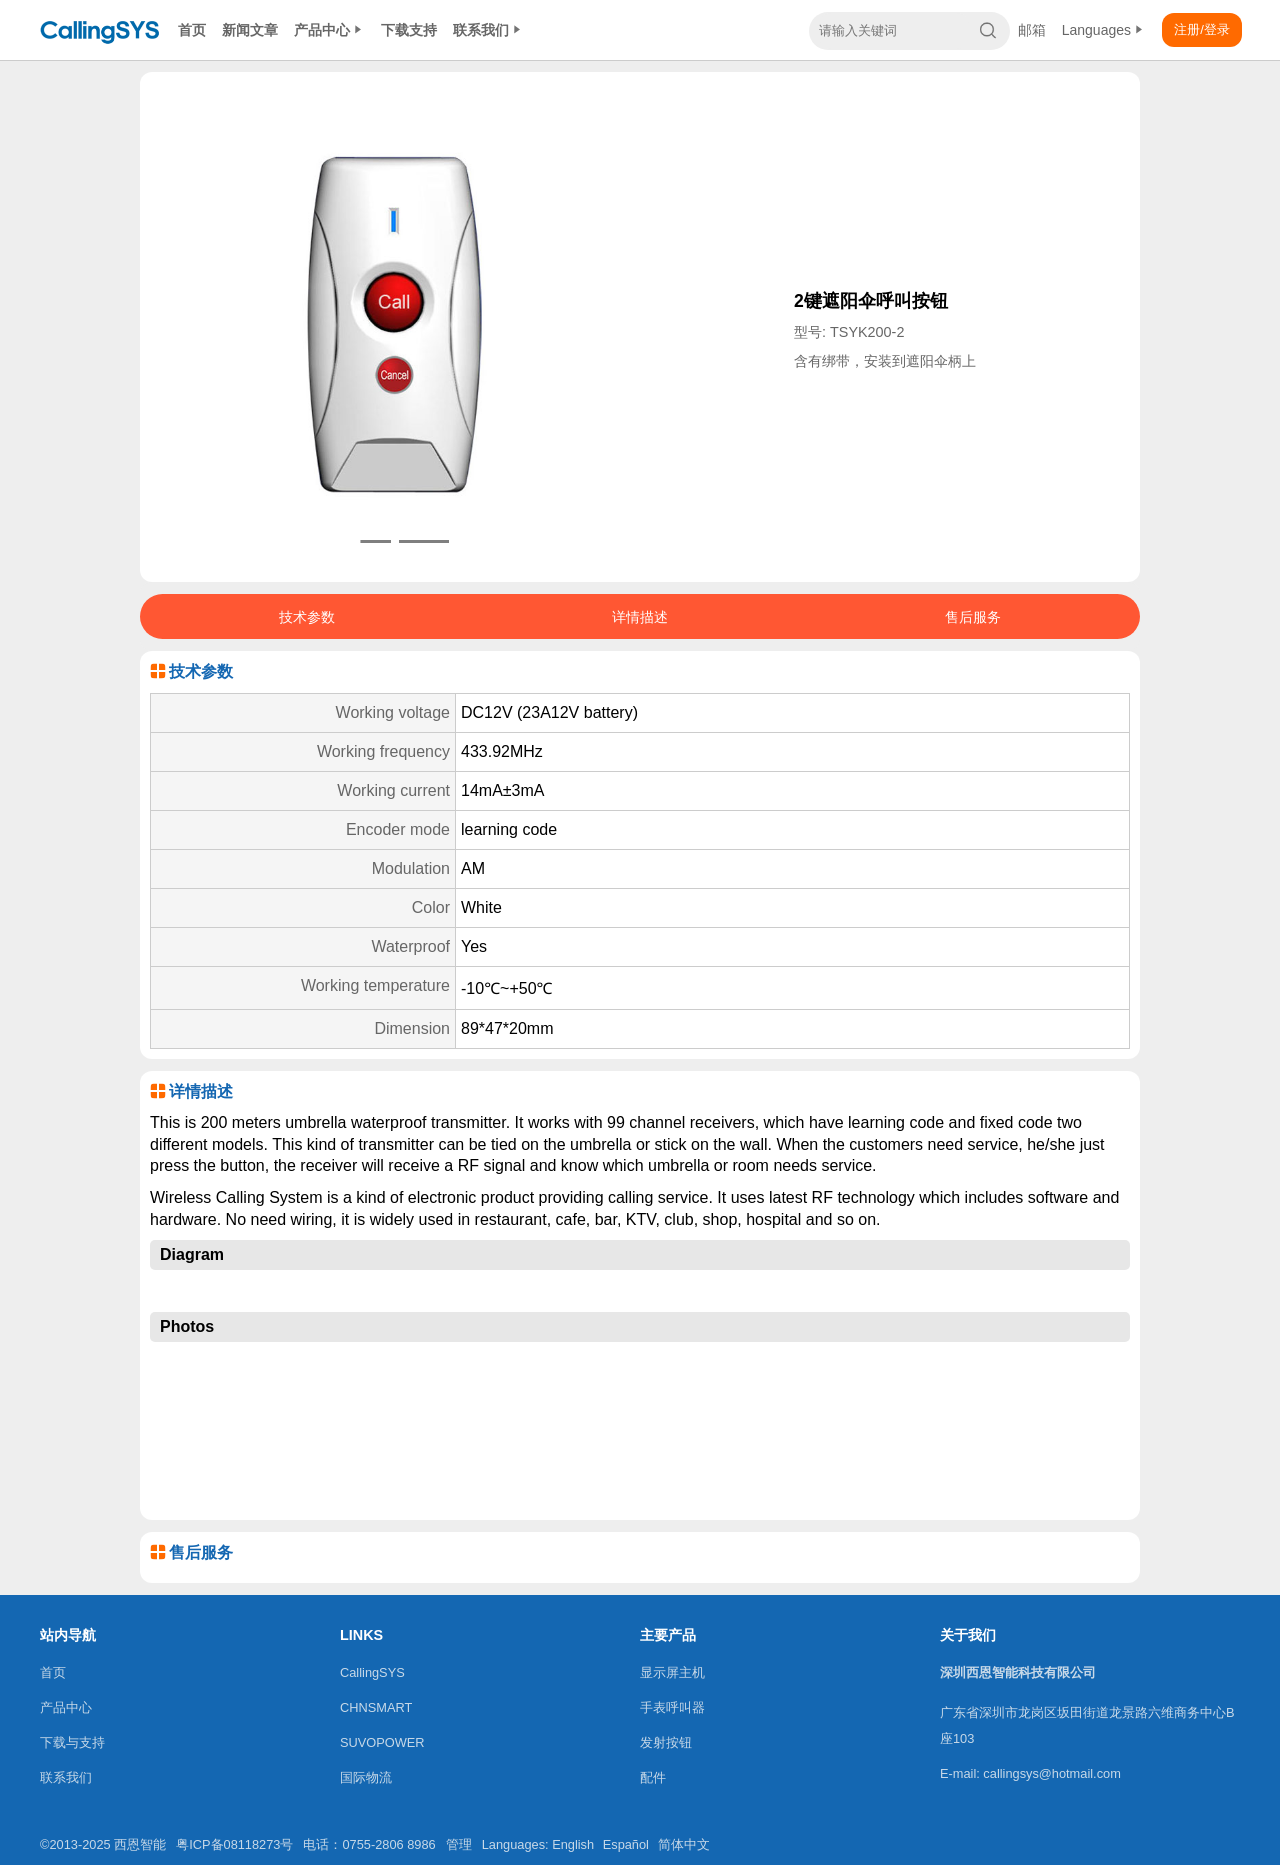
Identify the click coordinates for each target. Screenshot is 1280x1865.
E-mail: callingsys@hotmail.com (1030, 1773)
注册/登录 (1202, 29)
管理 (459, 1844)
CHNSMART (376, 1707)
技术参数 (307, 617)
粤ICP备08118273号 (234, 1844)
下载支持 (409, 30)
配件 (653, 1777)
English (573, 1844)
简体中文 (684, 1844)
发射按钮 (666, 1742)
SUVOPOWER (382, 1742)
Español (626, 1844)
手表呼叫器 (672, 1707)
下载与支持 (72, 1742)
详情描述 (640, 617)
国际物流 (366, 1777)
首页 (192, 30)
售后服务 (973, 617)
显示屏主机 (672, 1672)
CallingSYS (372, 1672)
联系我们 (488, 30)
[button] (366, 541)
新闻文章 (250, 30)
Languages (1104, 30)
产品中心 (329, 30)
